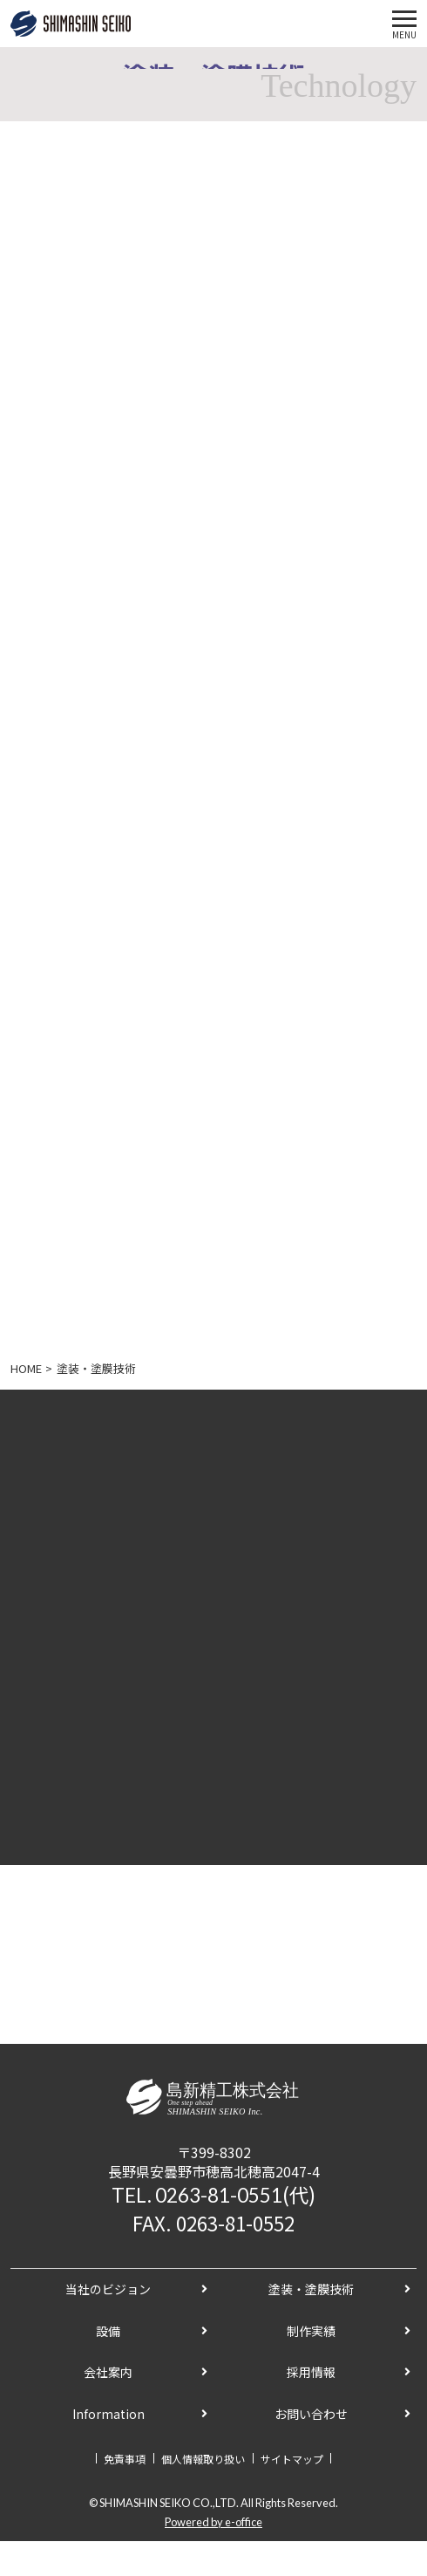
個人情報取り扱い (203, 2458)
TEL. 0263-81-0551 (197, 2195)
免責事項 (125, 2458)
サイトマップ (292, 2458)
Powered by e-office (213, 2522)
